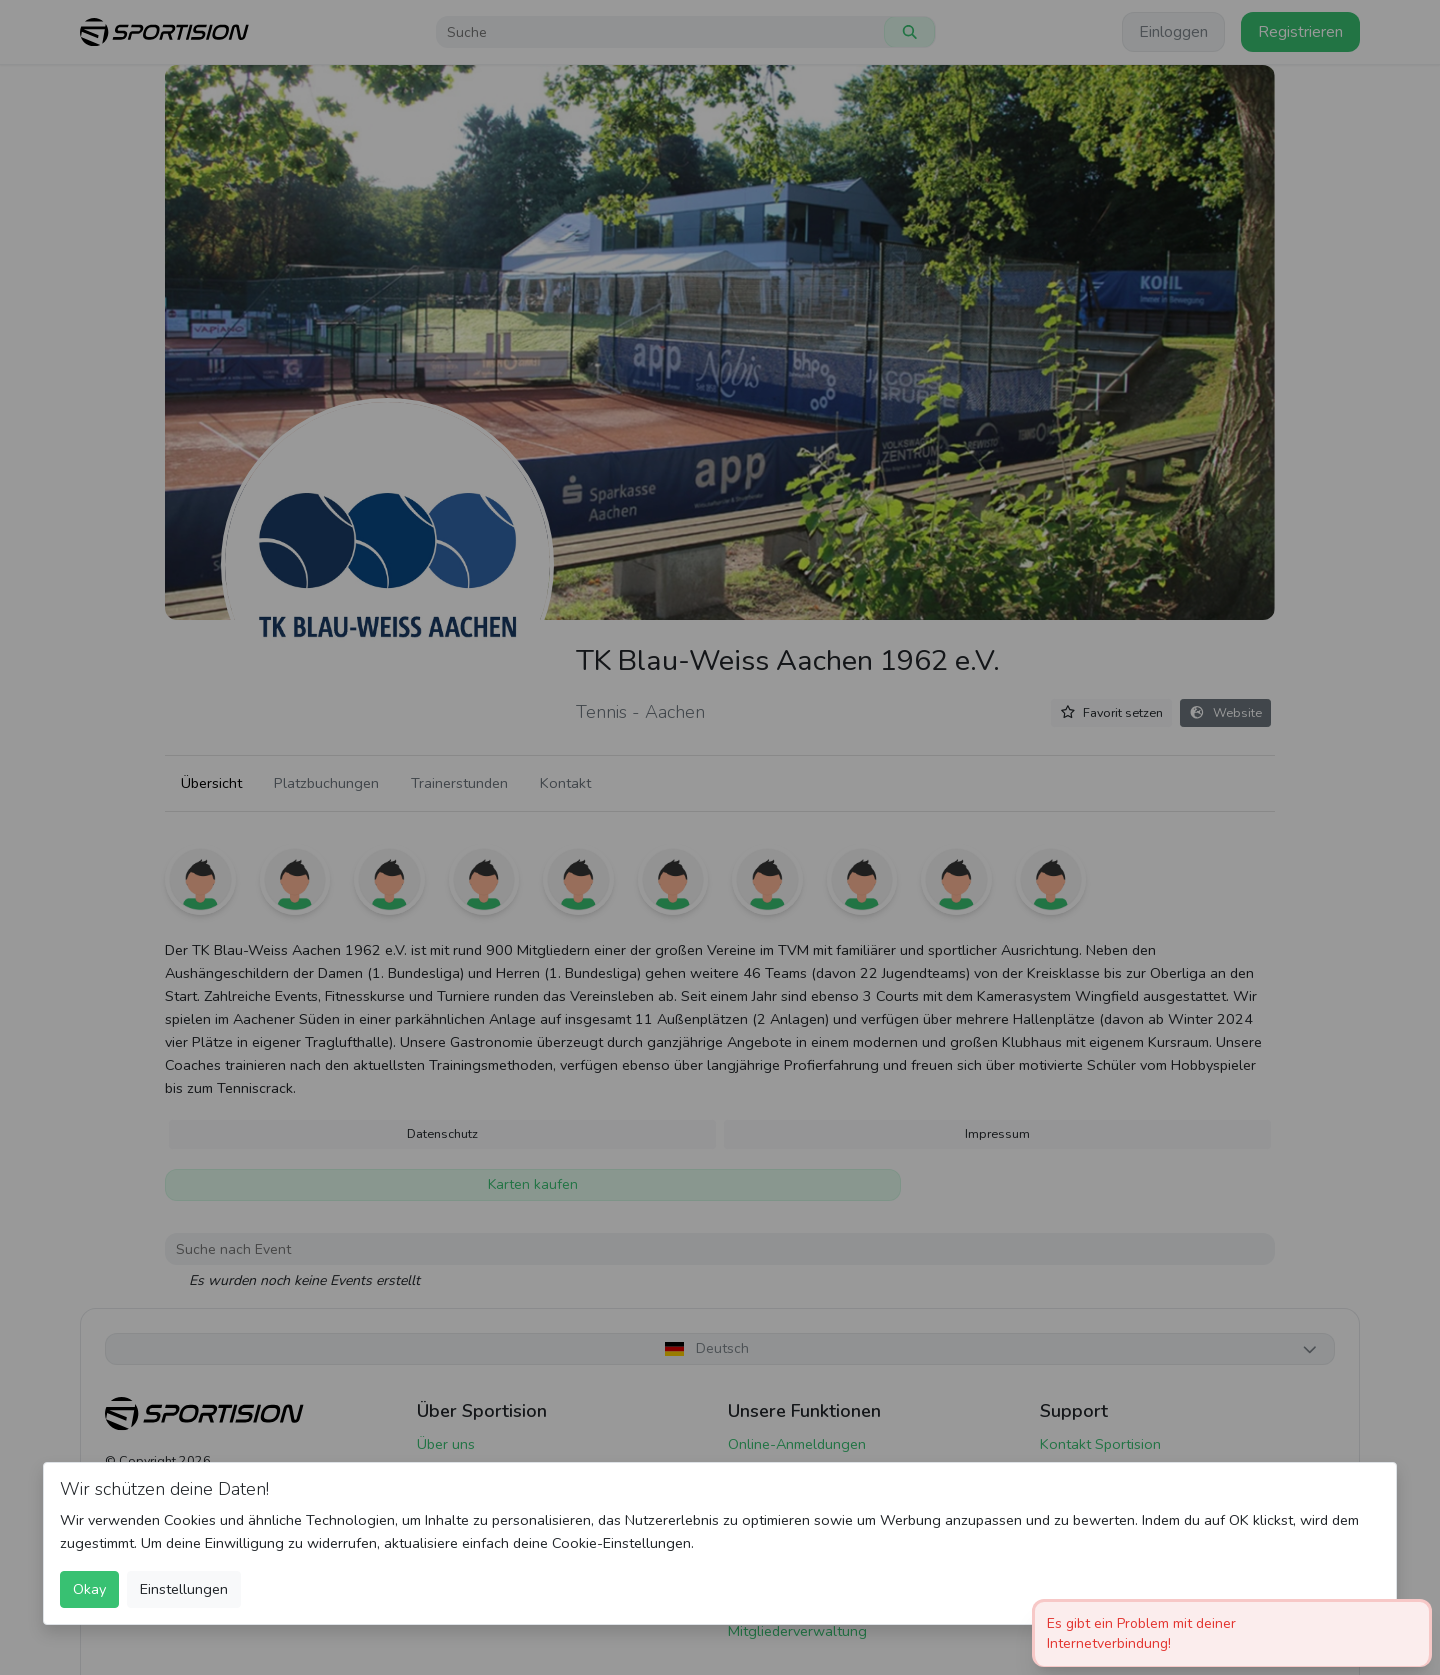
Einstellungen (184, 1589)
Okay (89, 1589)
